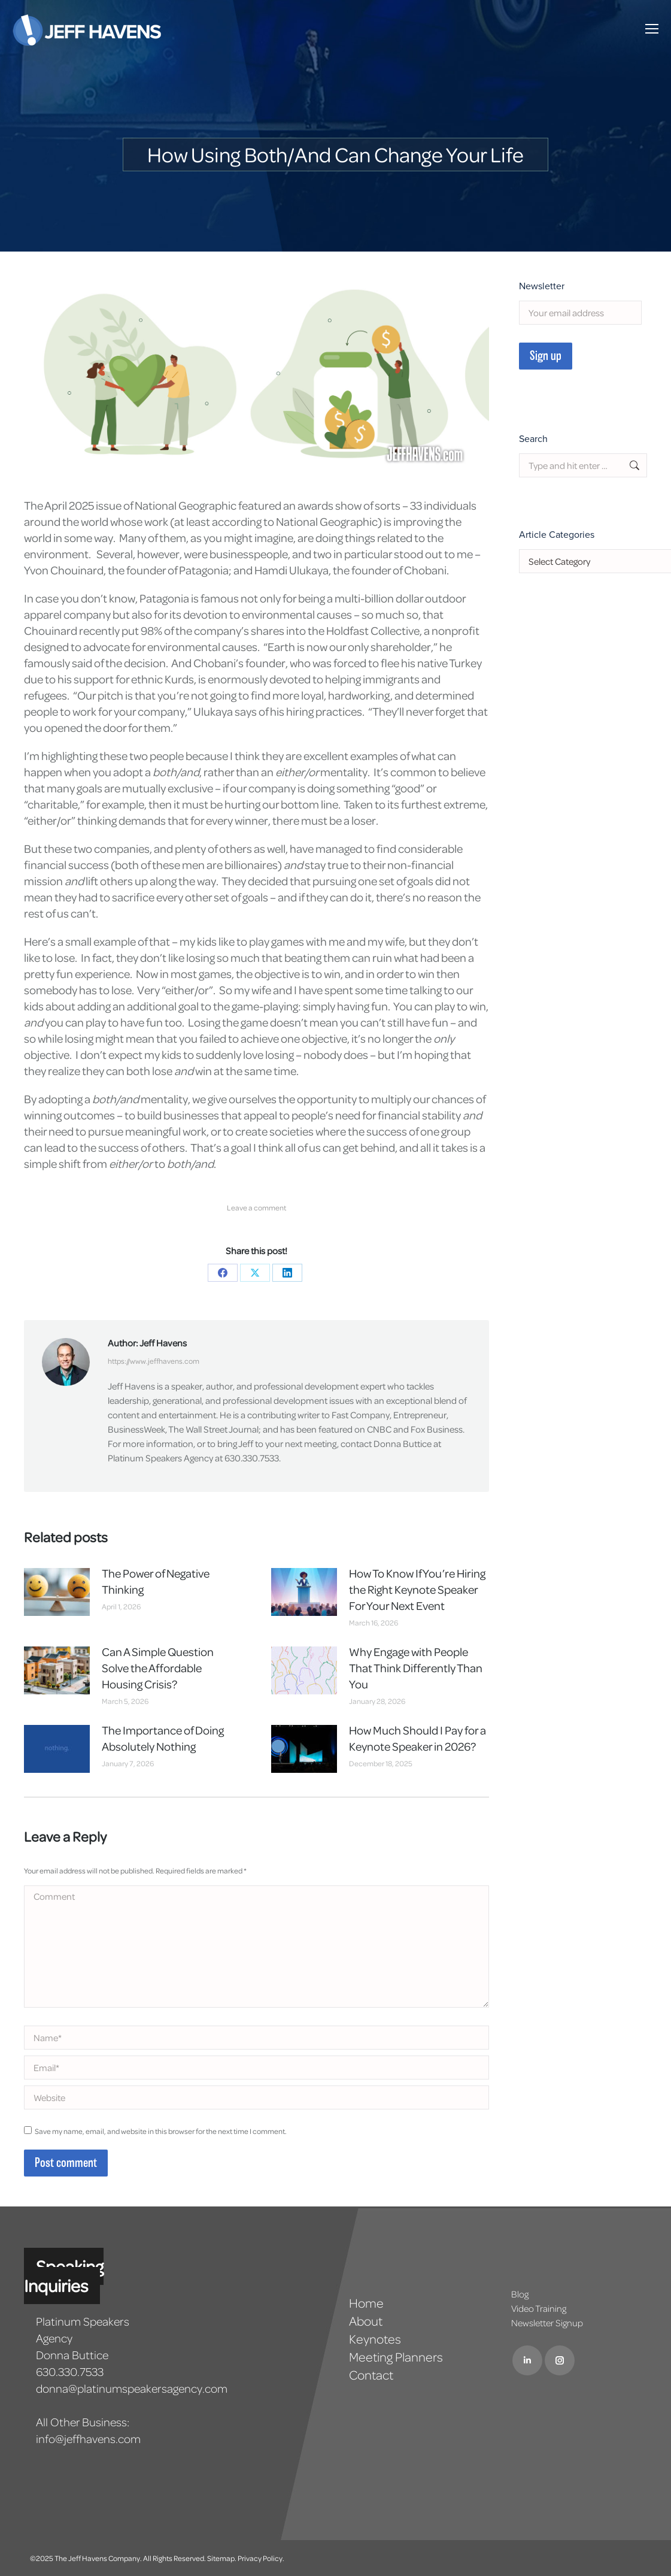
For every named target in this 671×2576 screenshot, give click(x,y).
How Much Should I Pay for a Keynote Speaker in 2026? (417, 1738)
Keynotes (375, 2339)
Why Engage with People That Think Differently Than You (415, 1667)
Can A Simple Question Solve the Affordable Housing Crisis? (158, 1667)
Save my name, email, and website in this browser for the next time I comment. (161, 2131)
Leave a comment (256, 1207)
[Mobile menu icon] (652, 29)
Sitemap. (221, 2558)
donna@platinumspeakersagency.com (131, 2388)
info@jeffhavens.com (88, 2438)
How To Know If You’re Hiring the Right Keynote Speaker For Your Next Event (417, 1589)
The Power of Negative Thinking (156, 1581)
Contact (371, 2375)
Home (366, 2303)
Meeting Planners (396, 2357)
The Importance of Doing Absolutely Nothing (163, 1738)
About (365, 2321)
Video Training (538, 2308)
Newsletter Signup (547, 2322)
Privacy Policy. (261, 2558)
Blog (520, 2293)
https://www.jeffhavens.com (153, 1360)
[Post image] (57, 1592)
